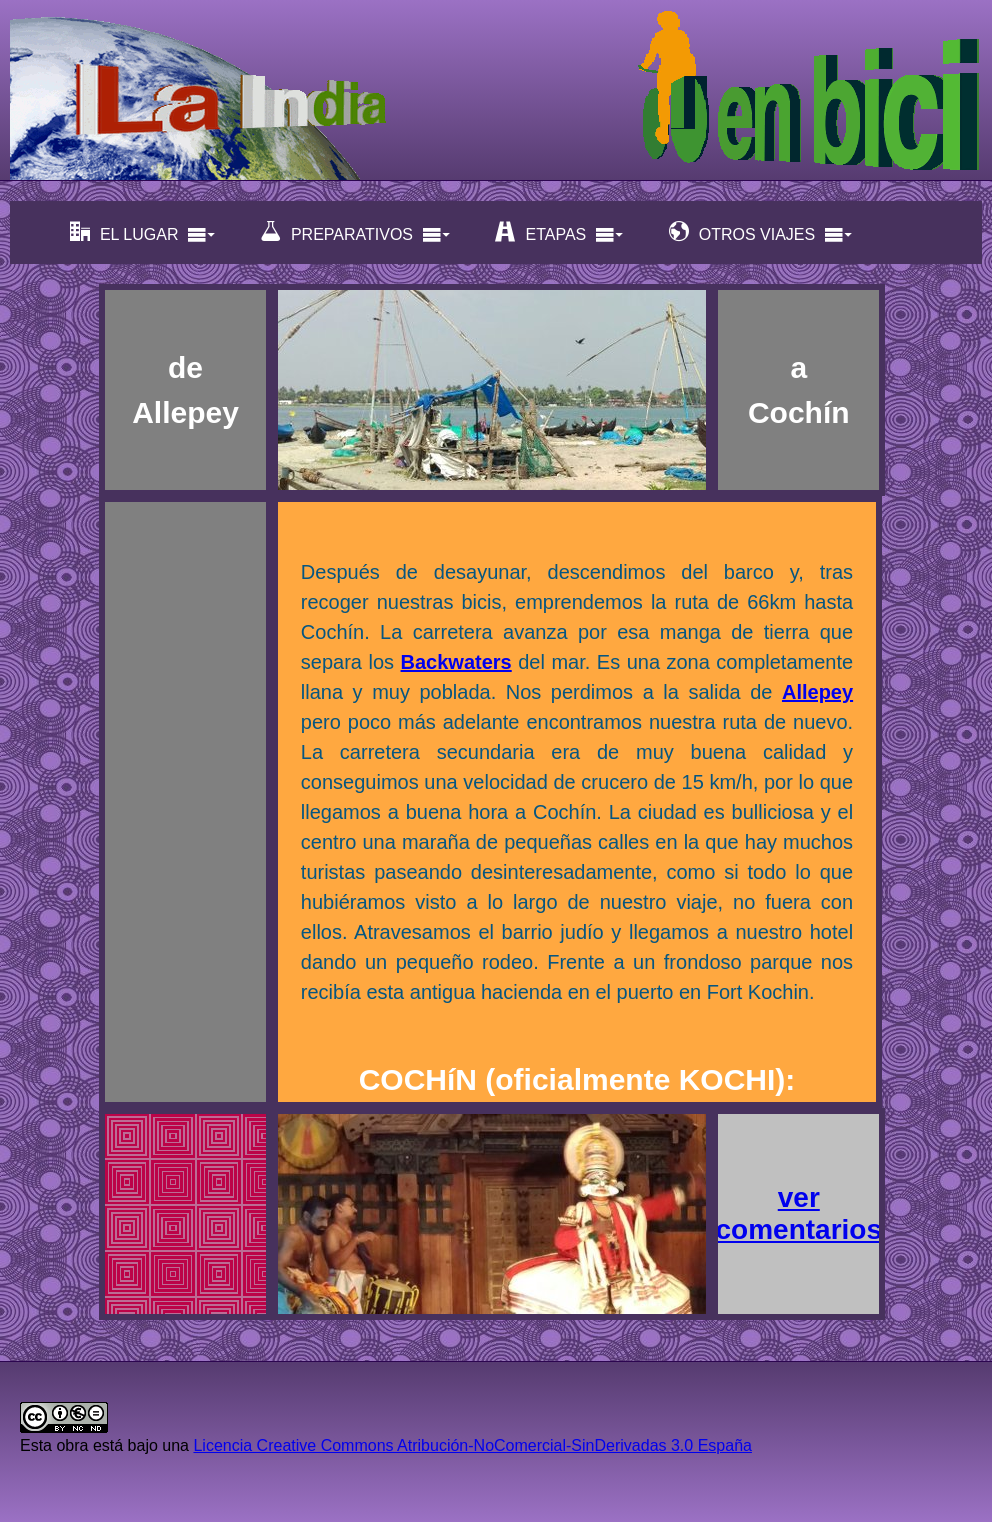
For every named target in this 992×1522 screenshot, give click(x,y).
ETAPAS (559, 232)
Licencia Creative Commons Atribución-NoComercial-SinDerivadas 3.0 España (472, 1445)
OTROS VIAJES (761, 232)
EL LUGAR (143, 232)
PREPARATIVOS (356, 232)
